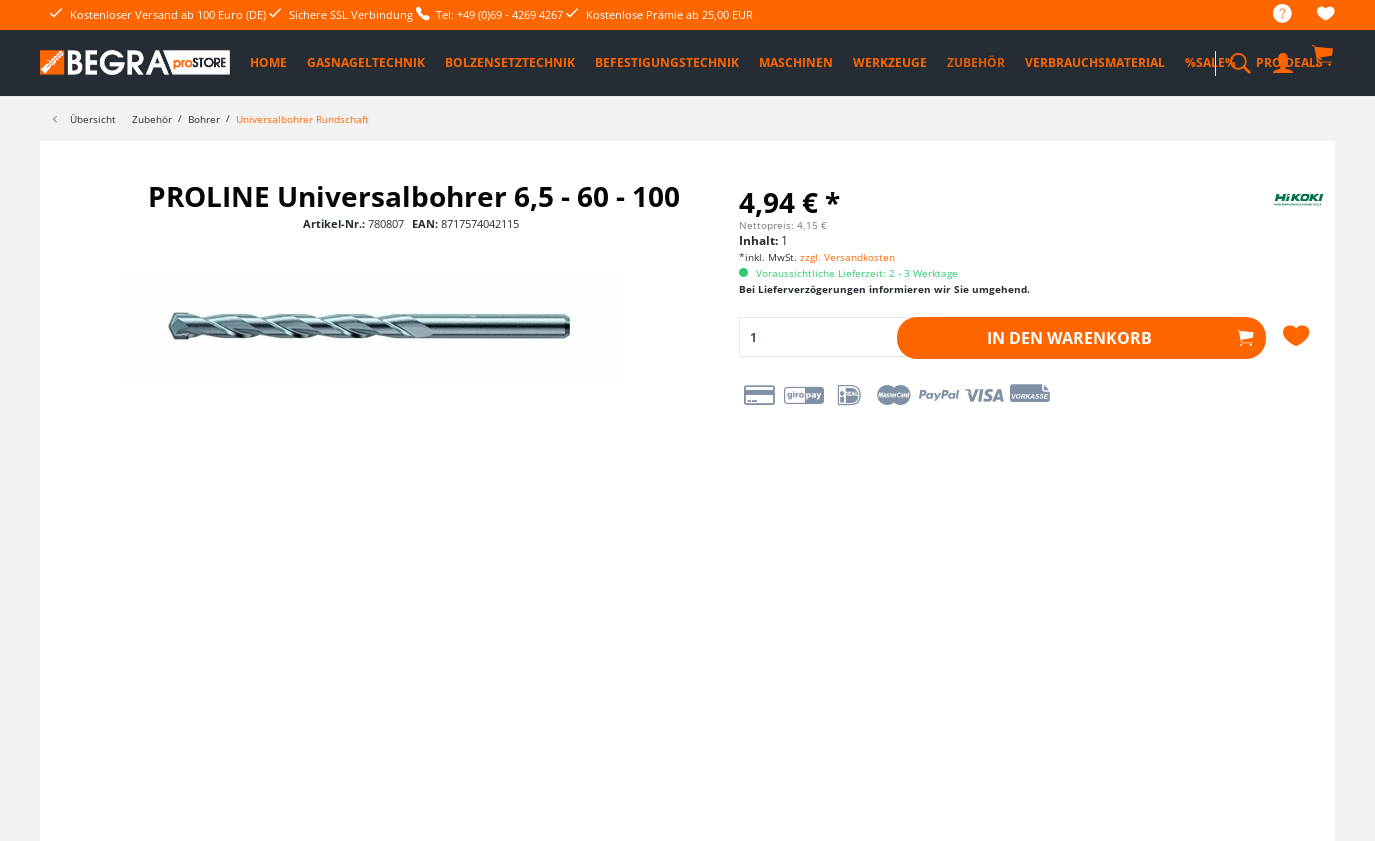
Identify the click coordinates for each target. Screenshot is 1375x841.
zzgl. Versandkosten (847, 257)
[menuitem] (1272, 14)
